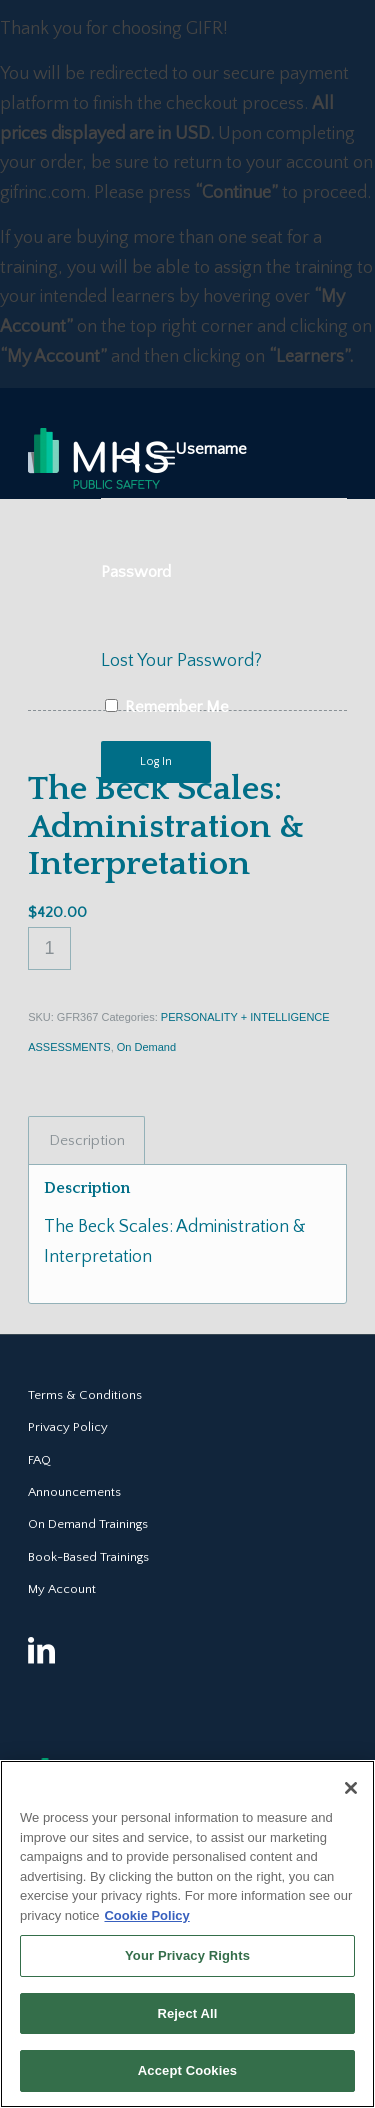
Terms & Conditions (85, 1395)
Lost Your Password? (181, 661)
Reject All (187, 2013)
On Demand (146, 1047)
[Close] (351, 1788)
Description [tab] (87, 1140)
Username (211, 449)
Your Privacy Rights (187, 1955)
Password (136, 572)
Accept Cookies (187, 2070)
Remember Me (167, 707)
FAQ (39, 1460)
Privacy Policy (68, 1427)
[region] (187, 1934)
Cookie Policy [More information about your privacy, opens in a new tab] (146, 1915)
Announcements (74, 1492)
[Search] (120, 458)
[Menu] (164, 458)
